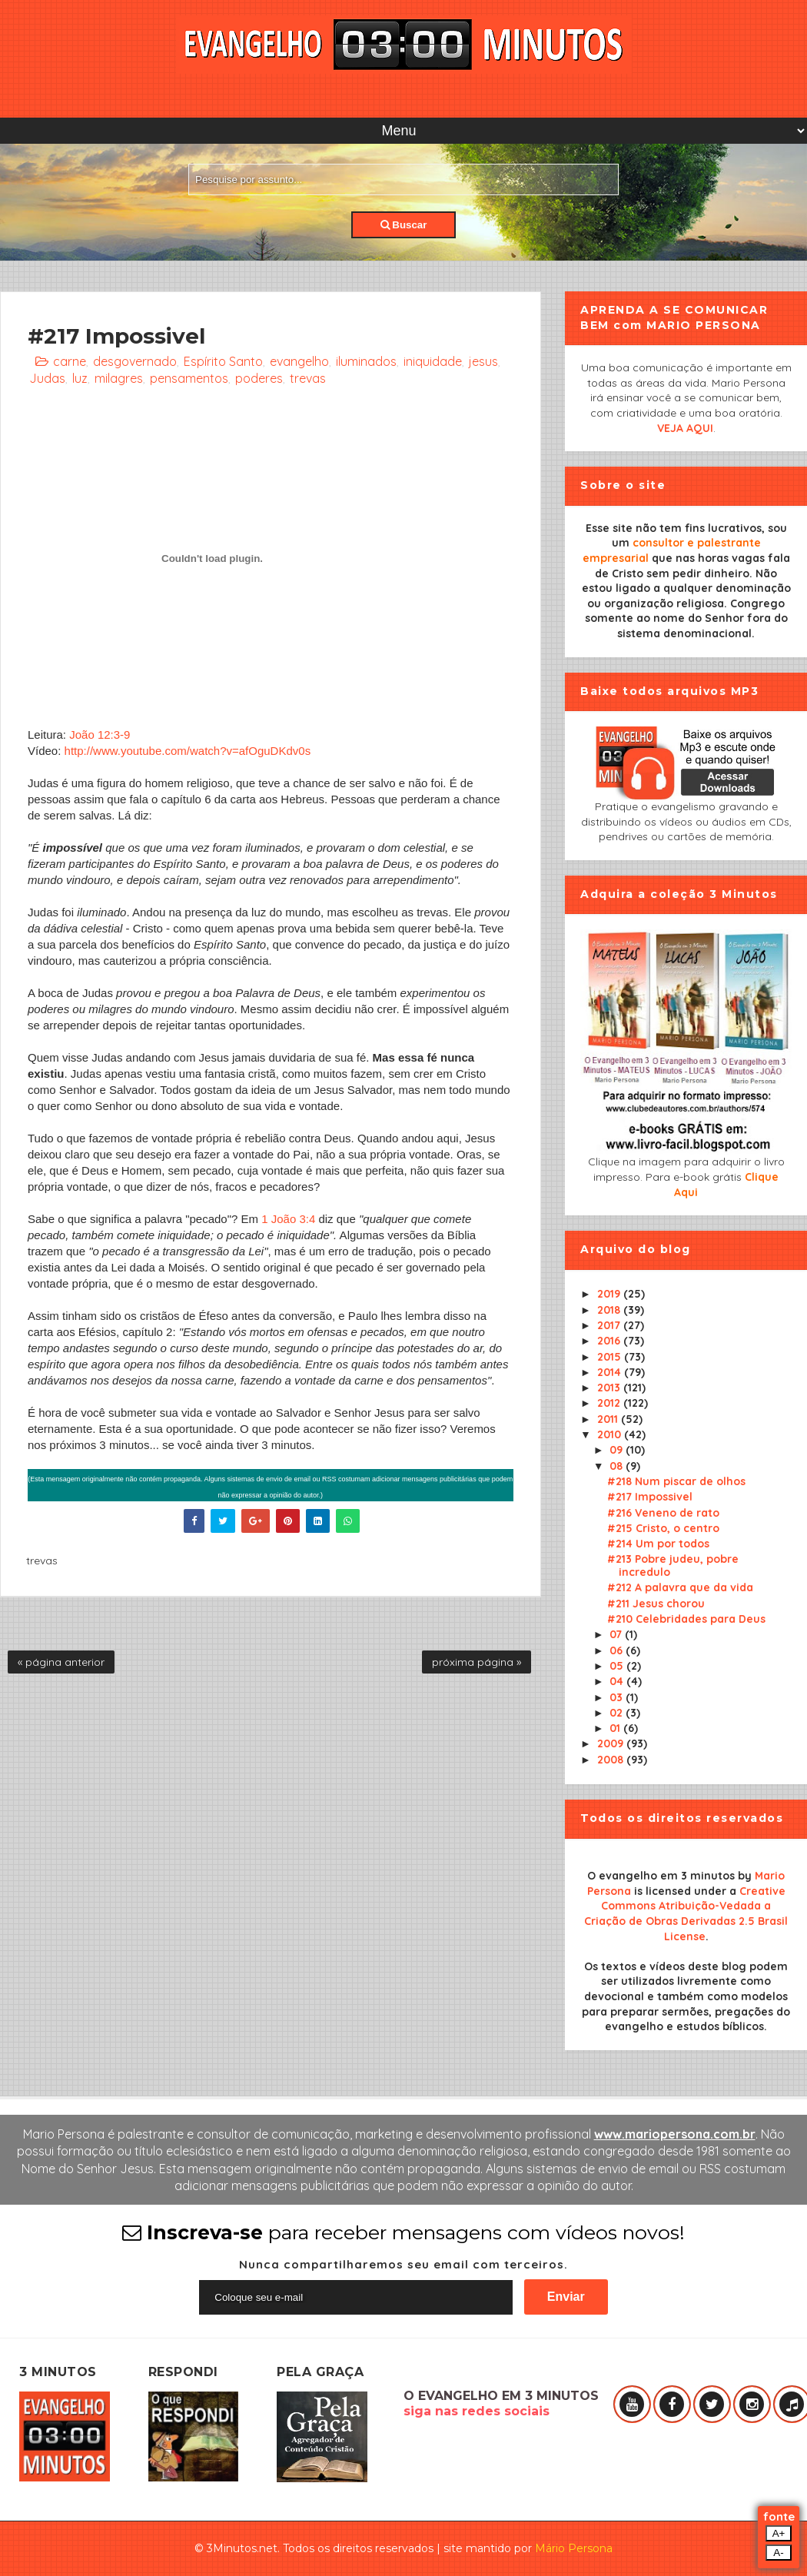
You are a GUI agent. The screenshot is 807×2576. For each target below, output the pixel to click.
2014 (610, 1372)
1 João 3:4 (288, 1218)
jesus (483, 361)
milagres (119, 378)
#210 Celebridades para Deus (686, 1619)
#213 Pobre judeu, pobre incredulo (673, 1565)
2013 (610, 1387)
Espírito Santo (223, 361)
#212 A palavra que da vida (680, 1587)
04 (617, 1681)
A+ (778, 2533)
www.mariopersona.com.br (675, 2134)
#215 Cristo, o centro (663, 1528)
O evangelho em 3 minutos (661, 1876)
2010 (610, 1434)
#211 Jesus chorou (656, 1603)
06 (617, 1650)
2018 (610, 1310)
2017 (610, 1325)
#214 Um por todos (658, 1544)
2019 (610, 1294)
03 (617, 1697)
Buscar (403, 225)
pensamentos (189, 378)
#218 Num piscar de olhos (676, 1481)
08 (617, 1466)
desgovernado (135, 361)
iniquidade (433, 361)
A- (778, 2552)
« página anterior (61, 1662)
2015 (610, 1357)
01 (616, 1728)
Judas (47, 378)
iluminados (366, 361)
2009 (611, 1743)
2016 (610, 1341)
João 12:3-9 (99, 734)
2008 (611, 1760)
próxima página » (476, 1662)
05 (617, 1666)
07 (617, 1634)
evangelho (299, 361)
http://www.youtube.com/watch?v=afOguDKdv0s (188, 750)
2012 (610, 1403)
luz (80, 378)
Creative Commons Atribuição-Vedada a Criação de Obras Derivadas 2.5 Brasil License (686, 1913)
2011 (609, 1419)
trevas (308, 378)
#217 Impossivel (649, 1497)
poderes (259, 378)
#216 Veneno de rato (663, 1513)
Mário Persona (574, 2548)
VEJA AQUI (685, 428)
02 (617, 1713)
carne (69, 361)
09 (617, 1450)
